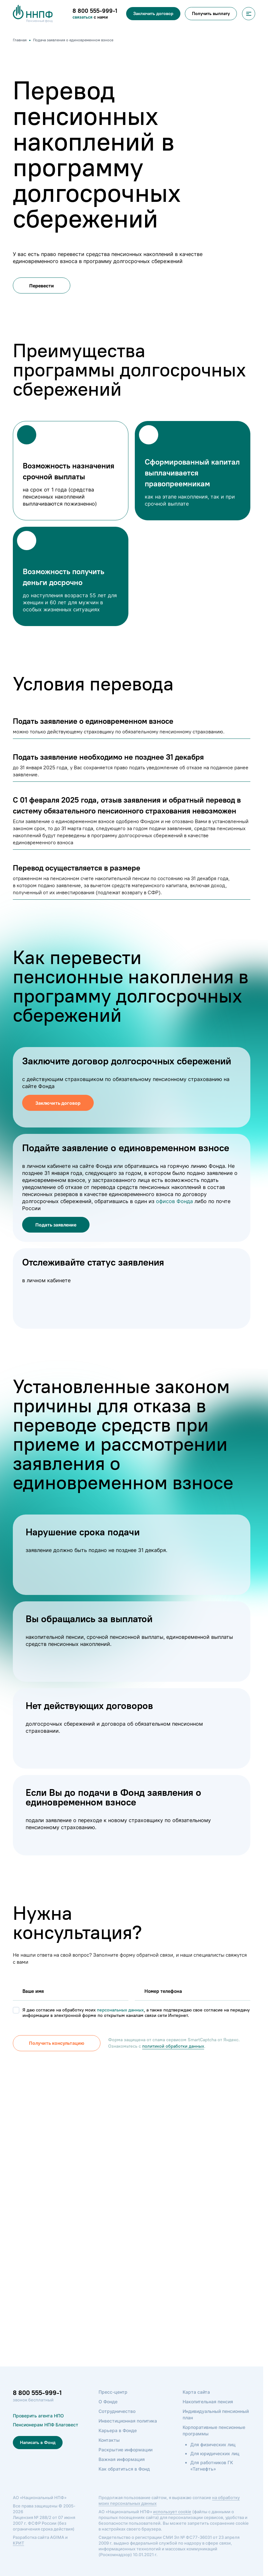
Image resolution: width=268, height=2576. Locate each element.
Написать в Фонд (38, 2442)
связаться (83, 17)
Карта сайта (196, 2392)
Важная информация (122, 2459)
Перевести (41, 285)
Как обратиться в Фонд (124, 2469)
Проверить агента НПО (38, 2415)
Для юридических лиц (214, 2453)
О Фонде (108, 2401)
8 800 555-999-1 (37, 2393)
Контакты (109, 2440)
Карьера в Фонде (118, 2430)
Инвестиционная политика (128, 2420)
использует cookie (172, 2511)
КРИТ (18, 2543)
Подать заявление (55, 1224)
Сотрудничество (117, 2411)
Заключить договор (153, 13)
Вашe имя (32, 1991)
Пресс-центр (113, 2392)
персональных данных (120, 2010)
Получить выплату (211, 13)
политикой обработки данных (169, 2046)
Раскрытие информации (125, 2449)
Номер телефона (162, 1991)
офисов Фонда (174, 1201)
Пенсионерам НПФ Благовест (45, 2424)
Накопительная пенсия (208, 2401)
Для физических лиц (213, 2444)
